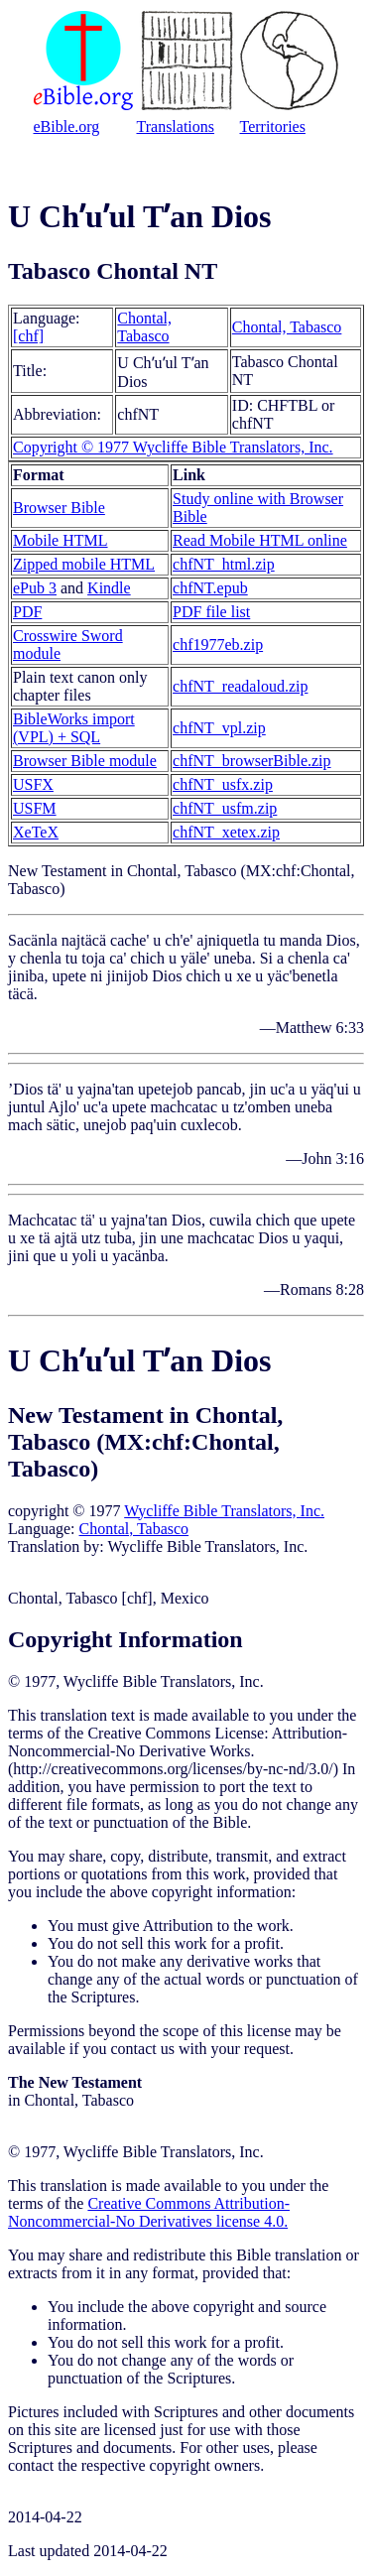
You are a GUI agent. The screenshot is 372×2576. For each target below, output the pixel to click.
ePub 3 (35, 588)
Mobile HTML (60, 540)
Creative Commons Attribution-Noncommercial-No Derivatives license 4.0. (149, 2212)
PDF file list (211, 611)
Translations (176, 126)
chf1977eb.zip (218, 644)
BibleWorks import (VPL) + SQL (74, 727)
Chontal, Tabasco (144, 327)
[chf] (28, 335)
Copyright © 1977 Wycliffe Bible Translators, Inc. (173, 447)
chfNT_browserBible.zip (252, 760)
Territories (273, 126)
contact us (143, 2048)
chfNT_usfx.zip (223, 784)
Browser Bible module (85, 760)
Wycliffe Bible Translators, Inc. (224, 1510)
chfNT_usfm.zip (225, 808)
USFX (33, 784)
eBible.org (67, 126)
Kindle (109, 588)
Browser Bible (59, 507)
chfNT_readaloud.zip (240, 686)
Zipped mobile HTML (84, 564)
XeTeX (36, 832)
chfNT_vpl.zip (219, 727)
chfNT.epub (210, 588)
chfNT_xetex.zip (226, 832)
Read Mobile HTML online (260, 540)
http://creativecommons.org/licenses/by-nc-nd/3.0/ (172, 1768)
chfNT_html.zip (224, 564)
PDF (27, 611)
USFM (35, 808)
